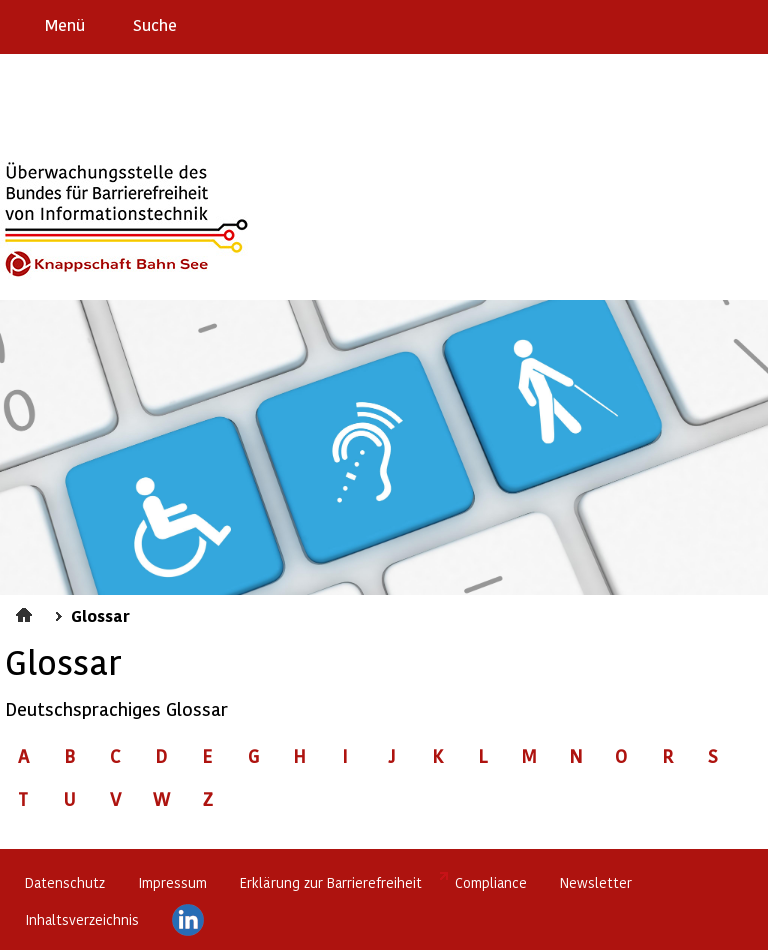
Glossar (100, 615)
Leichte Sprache (744, 24)
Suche (155, 24)
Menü (65, 24)
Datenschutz (65, 882)
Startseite (26, 612)
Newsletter (596, 882)
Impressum (172, 882)
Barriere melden (669, 24)
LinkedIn (188, 920)
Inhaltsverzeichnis (82, 919)
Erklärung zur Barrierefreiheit (331, 882)
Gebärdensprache (707, 24)
